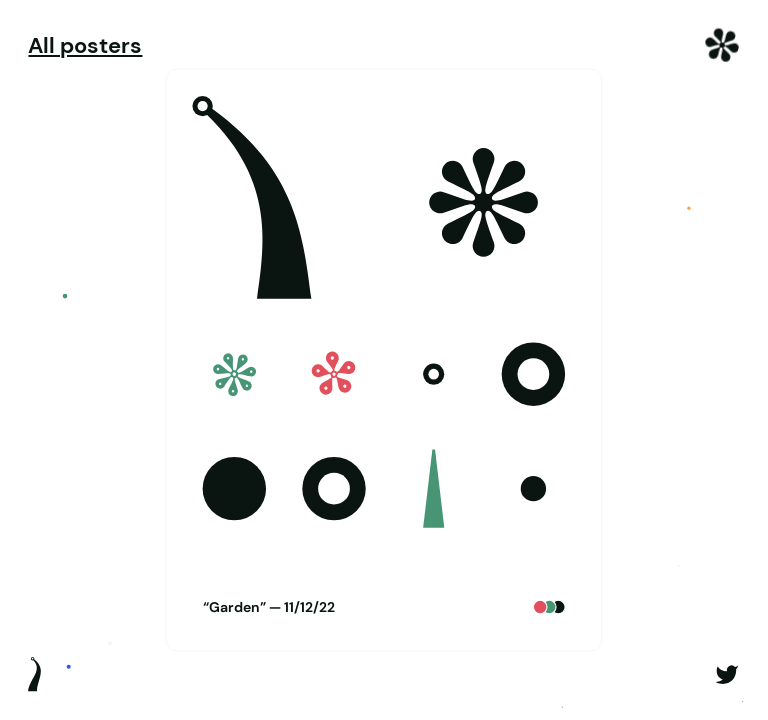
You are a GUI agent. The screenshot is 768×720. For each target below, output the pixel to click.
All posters (85, 46)
